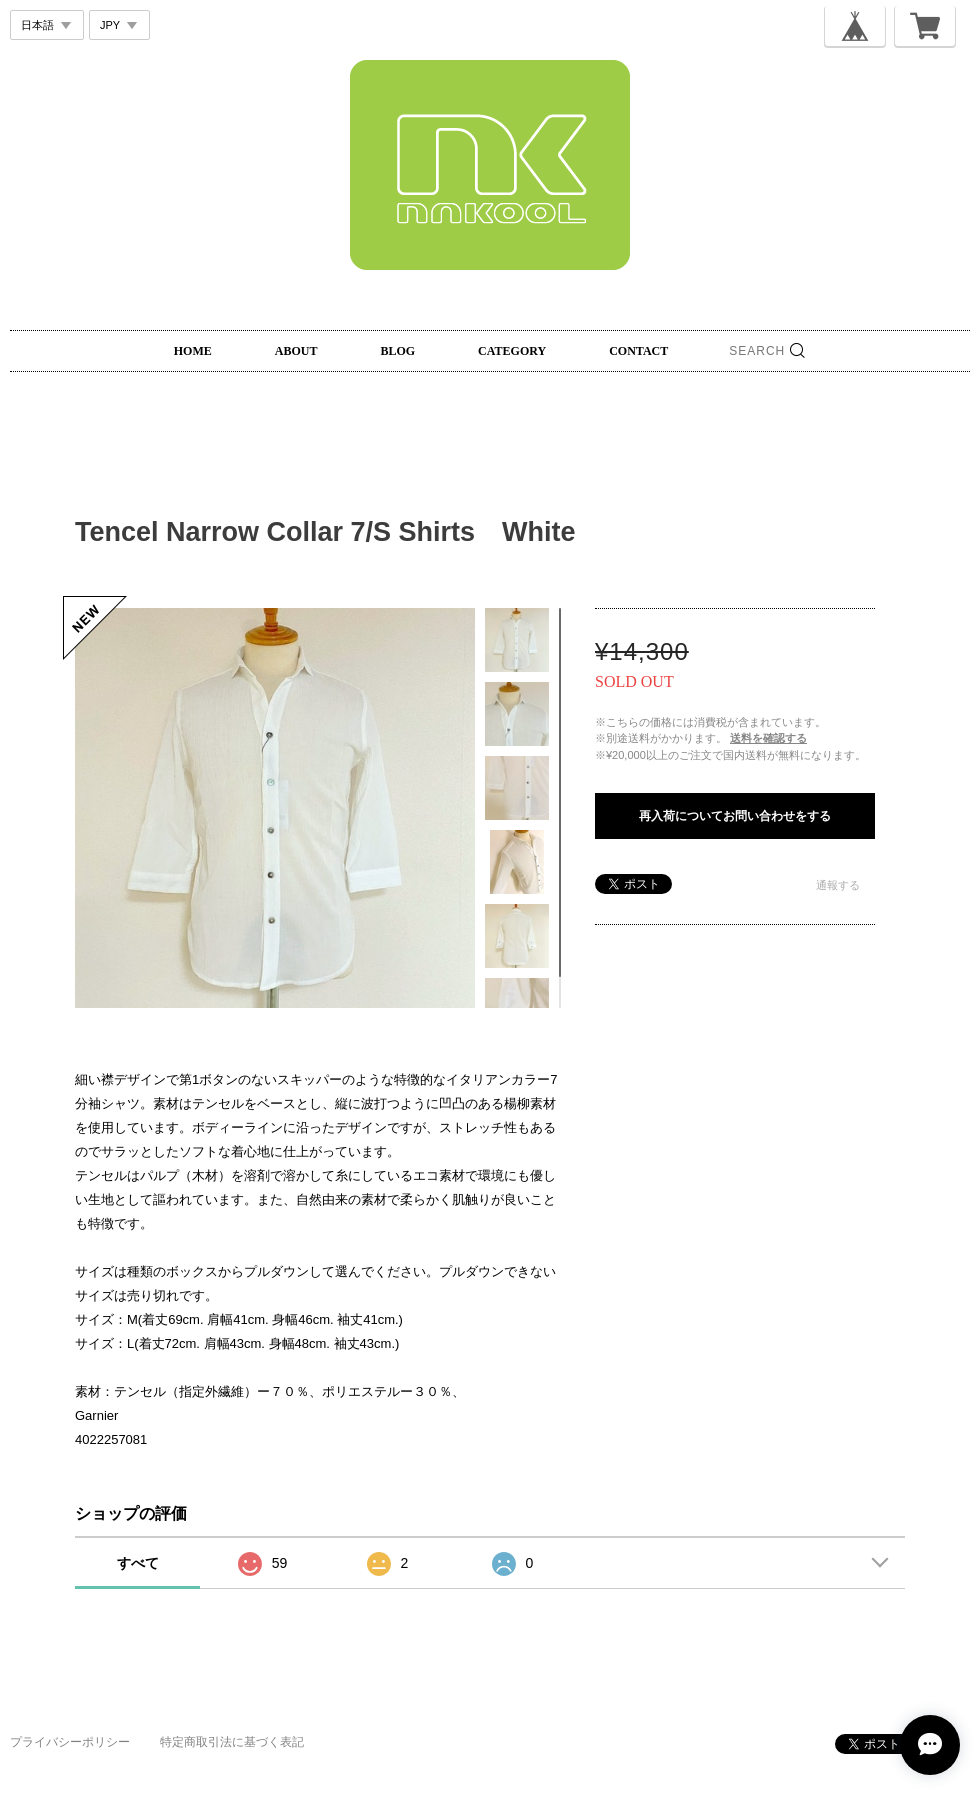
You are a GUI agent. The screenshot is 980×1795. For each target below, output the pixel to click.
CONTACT (638, 351)
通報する (838, 885)
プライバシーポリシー (70, 1742)
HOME (193, 351)
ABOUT (296, 351)
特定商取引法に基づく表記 (232, 1742)
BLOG (397, 351)
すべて (138, 1563)
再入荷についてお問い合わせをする (735, 816)
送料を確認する (768, 738)
